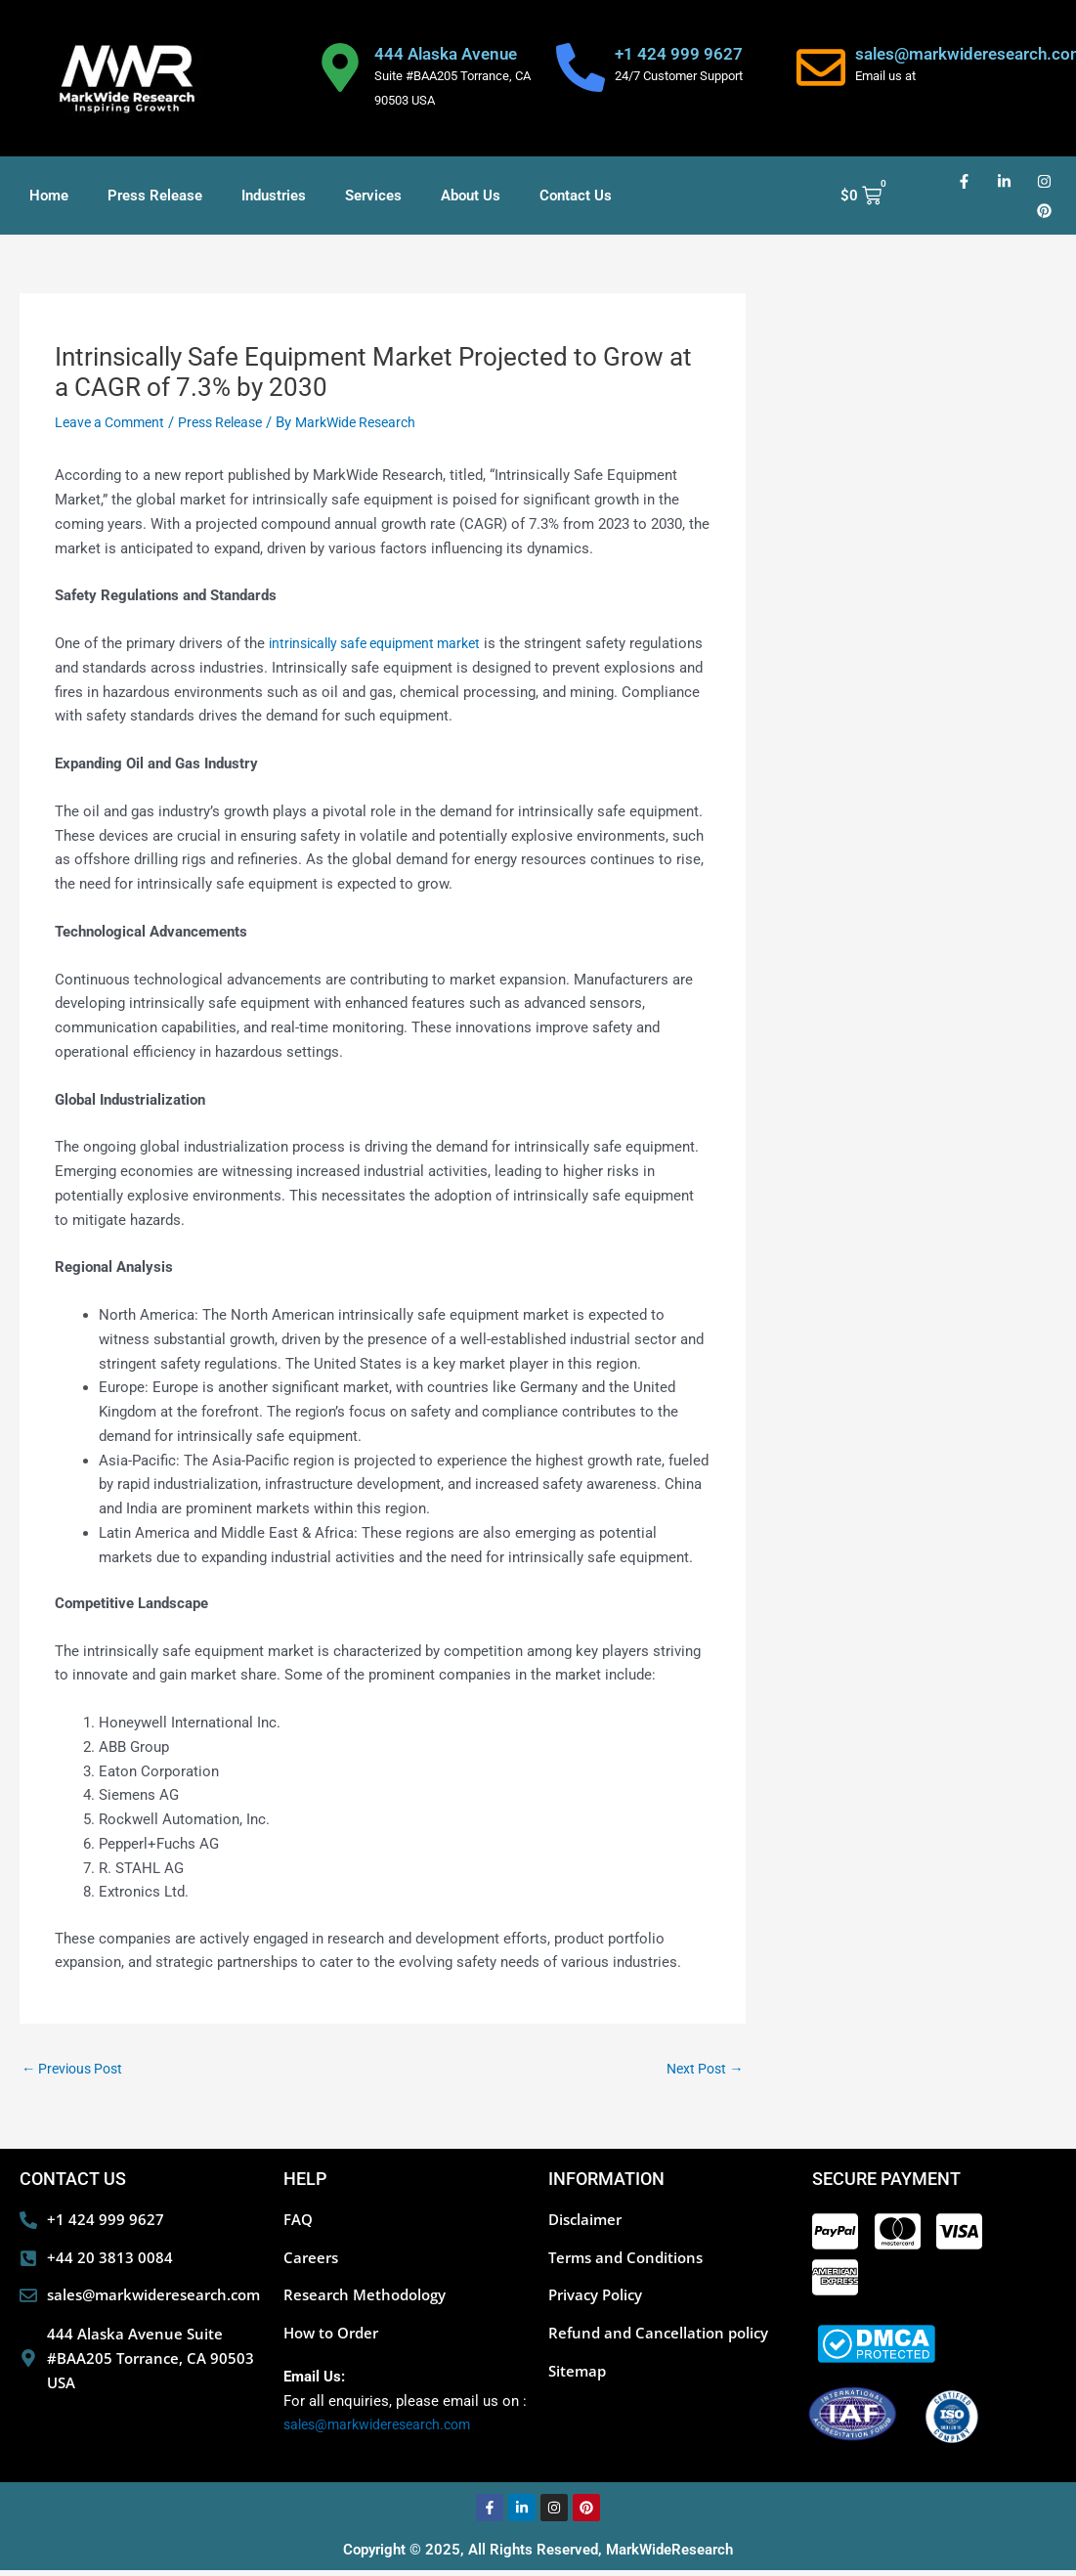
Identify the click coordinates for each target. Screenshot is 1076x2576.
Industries (273, 195)
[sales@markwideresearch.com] (820, 67)
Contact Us (575, 195)
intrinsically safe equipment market (384, 643)
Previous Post (76, 2069)
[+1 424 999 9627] (580, 67)
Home (48, 195)
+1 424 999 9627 (679, 54)
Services (373, 195)
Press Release (155, 195)
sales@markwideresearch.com (384, 2430)
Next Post (702, 2069)
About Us (470, 195)
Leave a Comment (114, 422)
